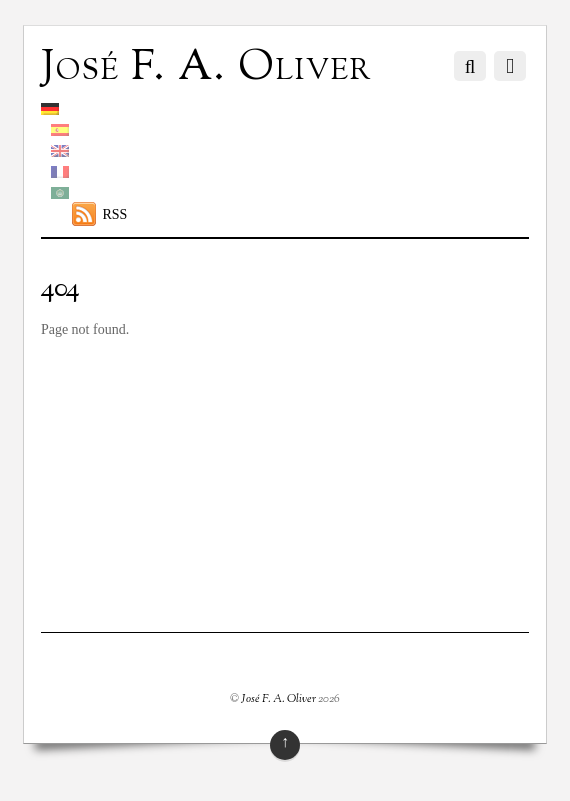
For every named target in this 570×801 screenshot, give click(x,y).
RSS (114, 214)
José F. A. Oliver (278, 699)
